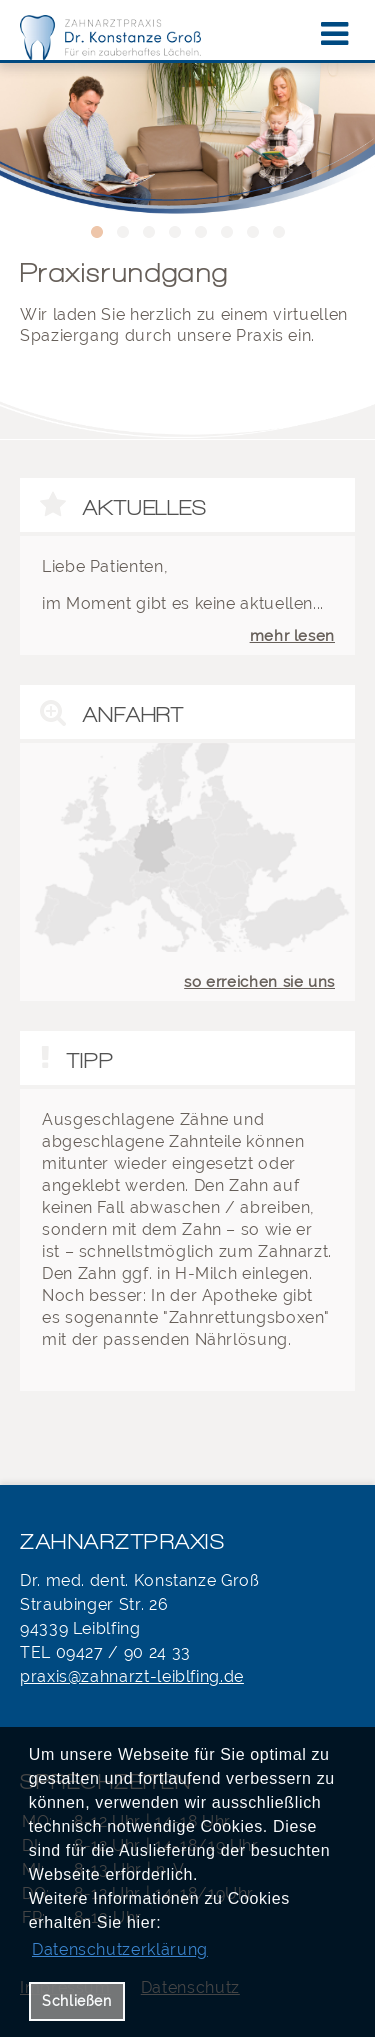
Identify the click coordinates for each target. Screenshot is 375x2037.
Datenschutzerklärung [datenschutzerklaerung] (120, 1949)
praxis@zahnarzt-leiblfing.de (132, 1676)
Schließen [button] (76, 2000)
